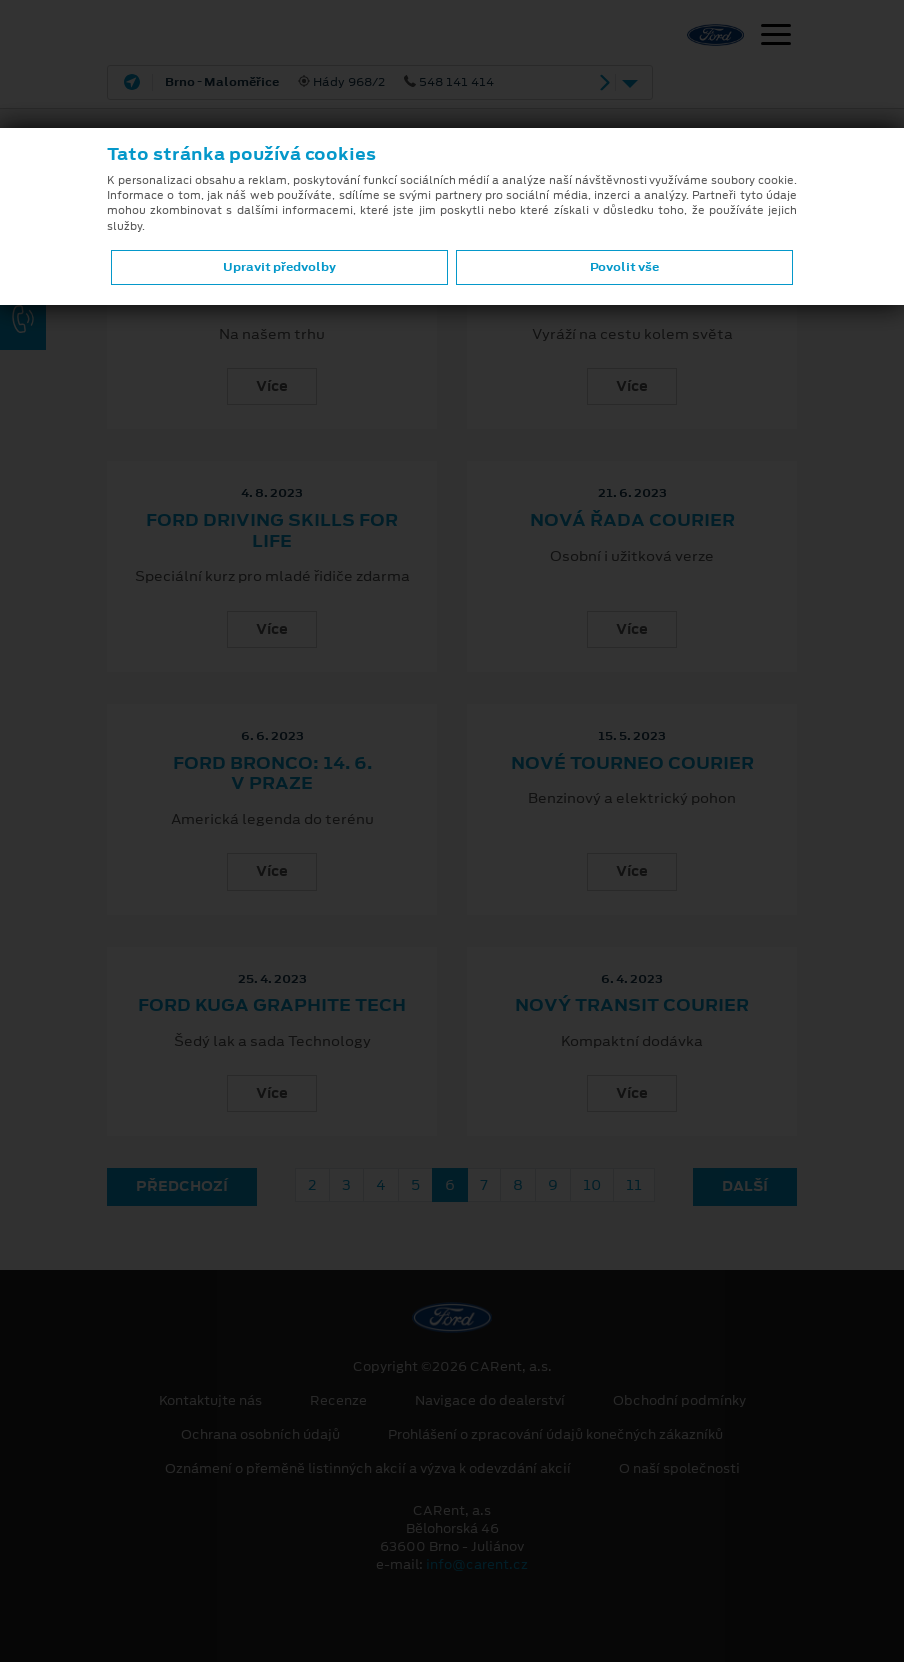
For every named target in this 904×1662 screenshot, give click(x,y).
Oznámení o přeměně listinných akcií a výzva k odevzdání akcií (368, 1469)
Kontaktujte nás (210, 1401)
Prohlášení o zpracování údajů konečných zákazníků (555, 1435)
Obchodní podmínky (679, 1401)
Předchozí (182, 1186)
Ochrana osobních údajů (260, 1435)
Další (745, 1186)
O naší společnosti (679, 1469)
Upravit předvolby (279, 267)
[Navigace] (776, 37)
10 (592, 1185)
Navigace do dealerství (490, 1401)
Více (272, 386)
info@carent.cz (477, 1564)
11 (634, 1185)
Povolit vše (624, 267)
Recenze (338, 1401)
